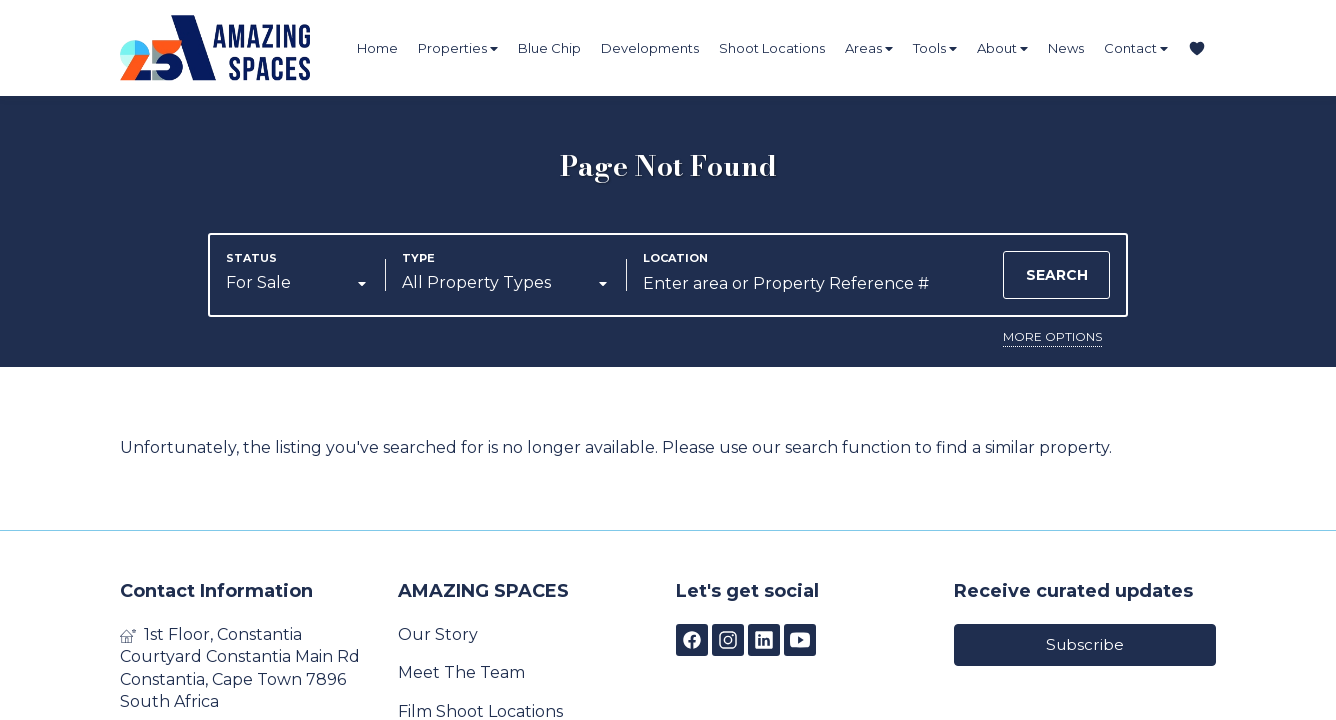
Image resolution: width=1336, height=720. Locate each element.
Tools (935, 48)
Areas (869, 48)
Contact (1136, 48)
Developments (650, 48)
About (1002, 48)
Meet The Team (461, 672)
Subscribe (1085, 644)
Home (377, 48)
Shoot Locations (772, 48)
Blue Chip (549, 48)
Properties (458, 48)
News (1066, 48)
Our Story (438, 634)
